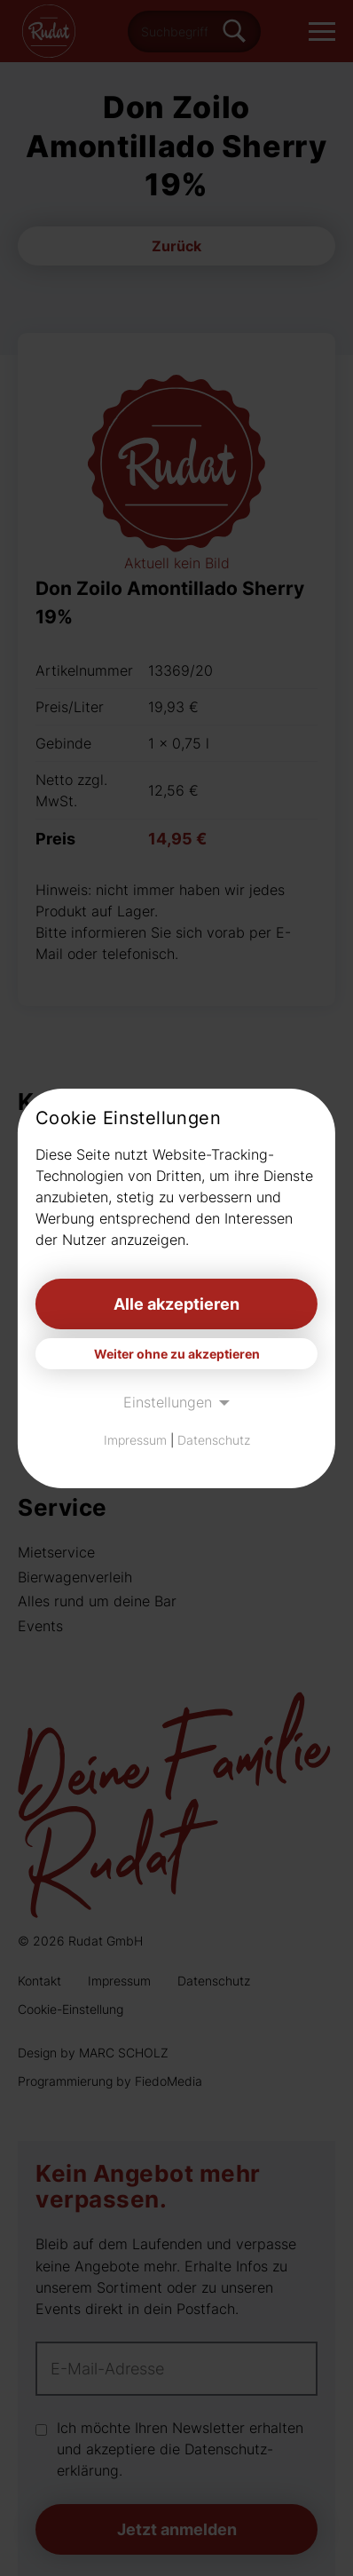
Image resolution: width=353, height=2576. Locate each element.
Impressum (135, 1439)
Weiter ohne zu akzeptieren (177, 1353)
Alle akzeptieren (176, 1304)
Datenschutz (213, 1439)
